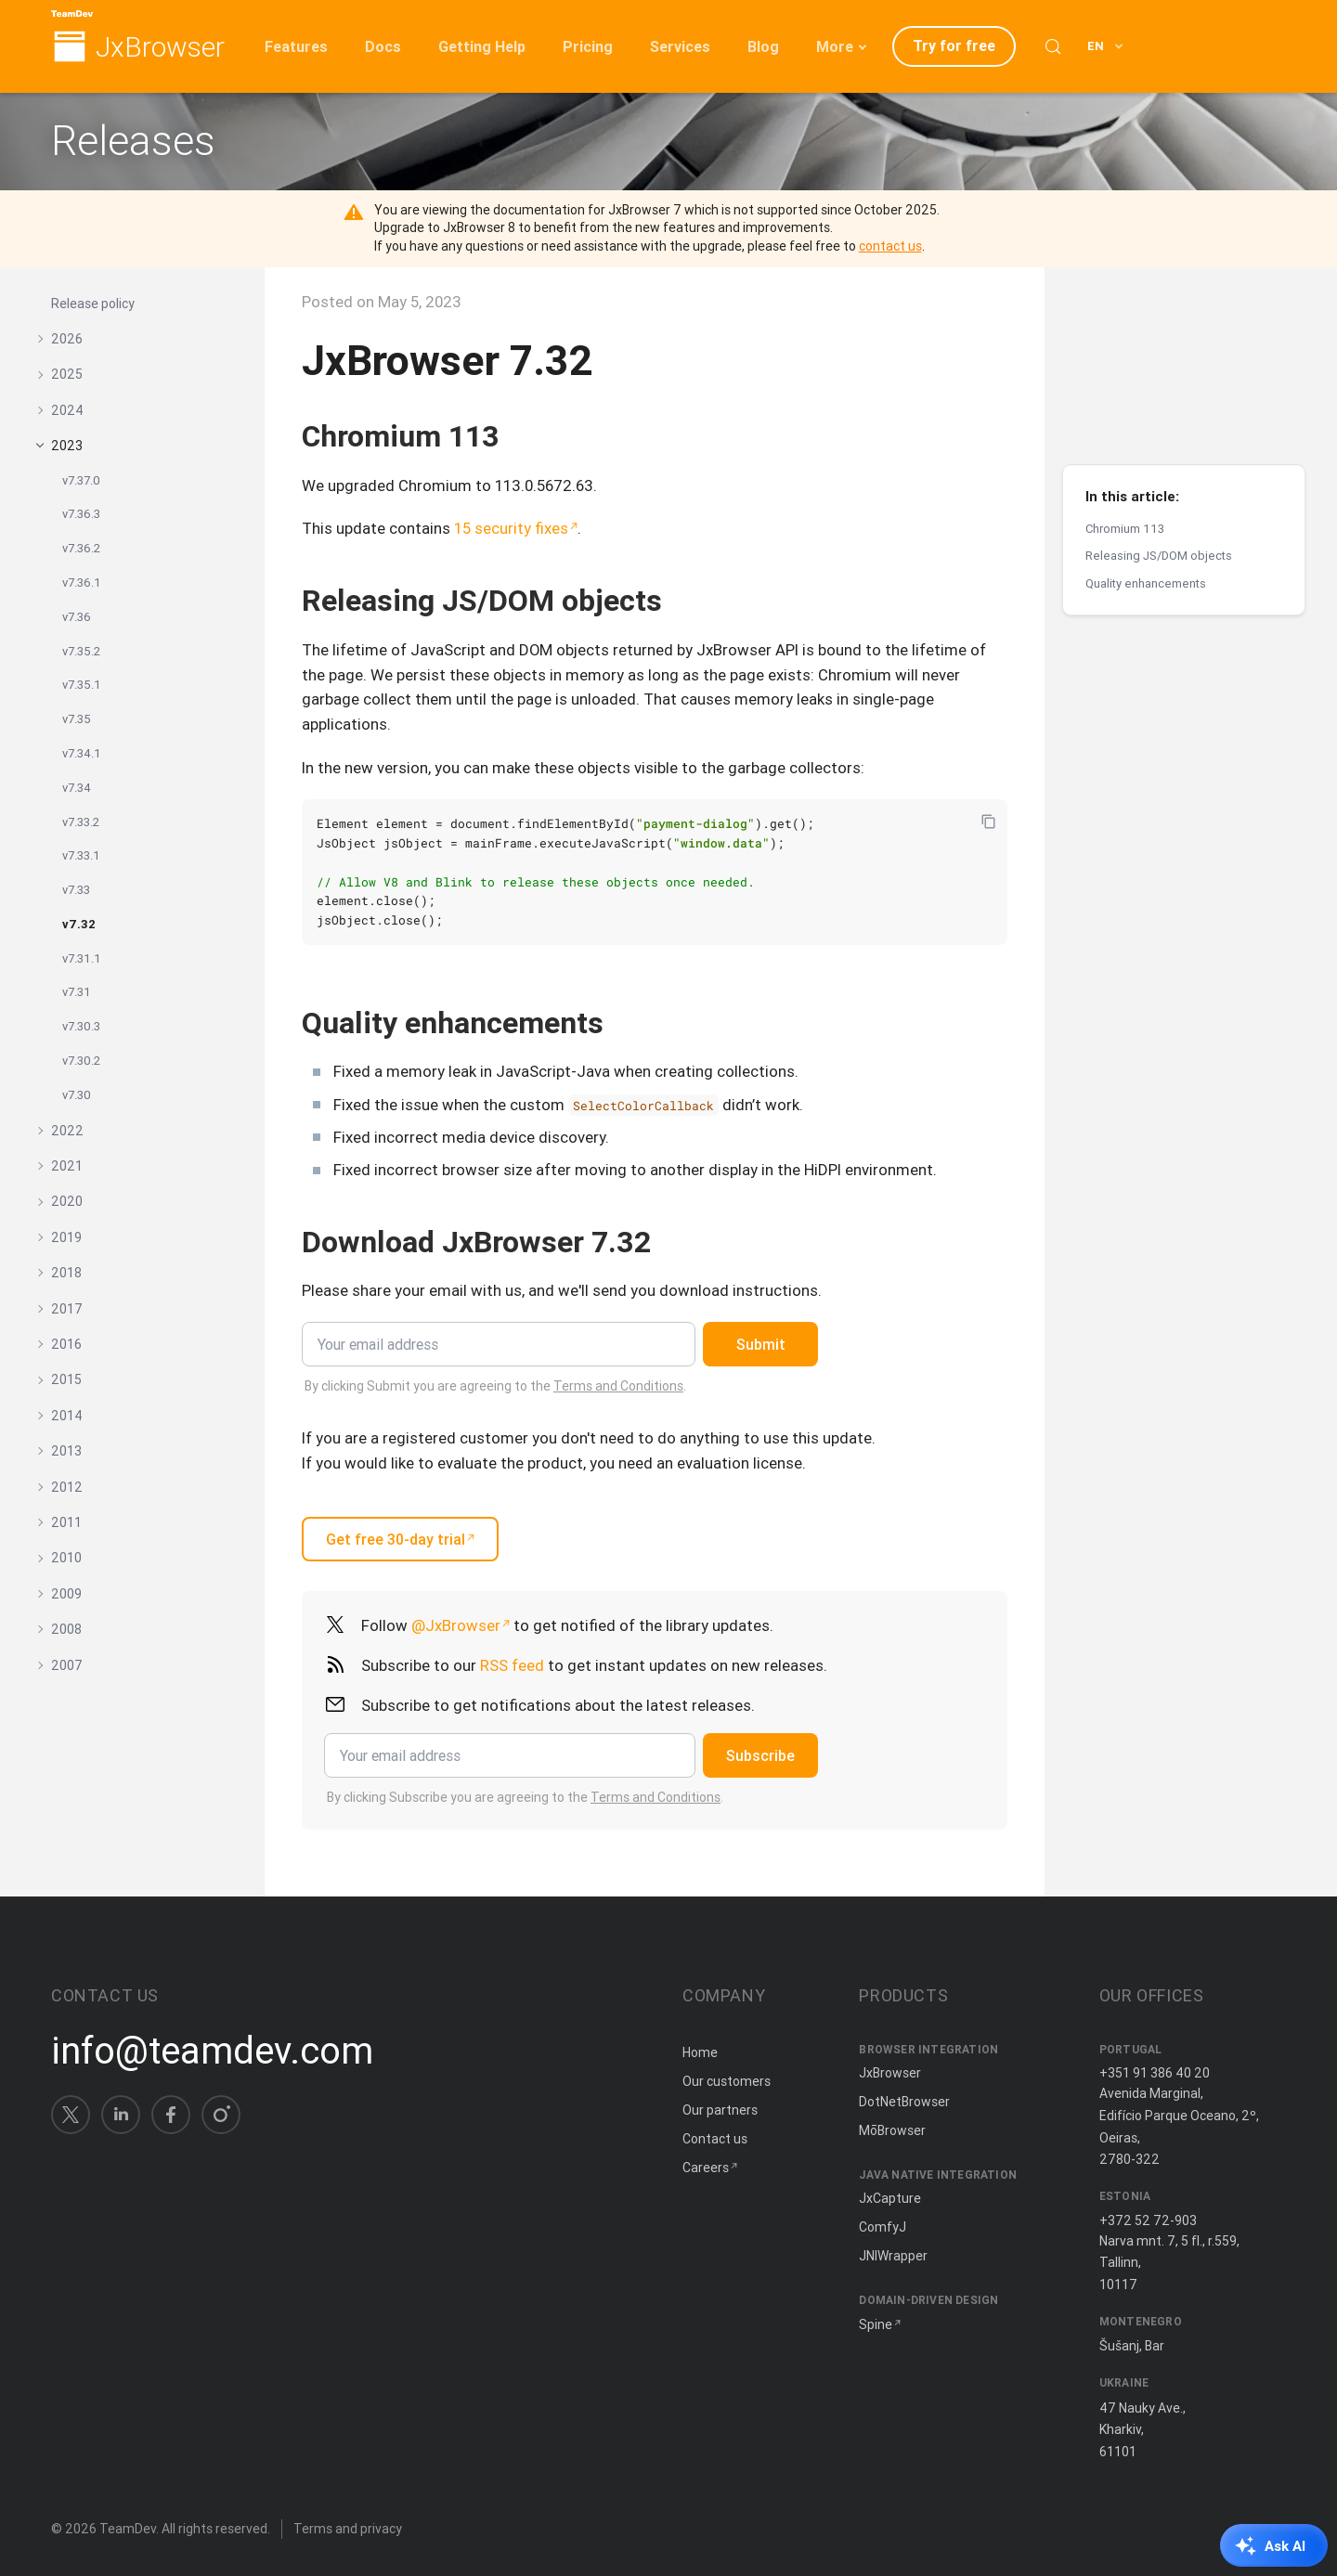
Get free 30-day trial (395, 1539)
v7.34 (76, 788)
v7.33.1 (81, 855)
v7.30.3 (81, 1026)
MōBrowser (892, 2130)
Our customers (726, 2081)
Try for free (954, 45)
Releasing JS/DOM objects (1158, 389)
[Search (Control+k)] (1052, 46)
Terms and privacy (347, 2528)
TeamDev (127, 2528)
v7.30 (76, 1095)
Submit (760, 1344)
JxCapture (890, 2198)
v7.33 (76, 890)
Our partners (720, 2110)
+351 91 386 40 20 (1154, 2073)
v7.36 (76, 617)
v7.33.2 (80, 822)
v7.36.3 (81, 514)
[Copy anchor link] (519, 436)
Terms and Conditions (618, 1386)
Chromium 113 (1124, 362)
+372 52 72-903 (1148, 2220)
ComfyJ (882, 2227)
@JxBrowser (455, 1625)
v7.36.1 (81, 582)
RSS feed (512, 1665)
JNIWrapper (893, 2255)
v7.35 (76, 719)
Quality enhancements (1145, 417)
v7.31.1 (81, 958)
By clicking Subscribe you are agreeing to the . (525, 1797)
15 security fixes (511, 528)
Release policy (93, 303)
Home (700, 2052)
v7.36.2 (81, 548)
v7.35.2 (81, 651)
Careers (705, 2167)
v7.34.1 (81, 753)
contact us (890, 246)
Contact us (714, 2138)
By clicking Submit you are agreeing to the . (495, 1386)
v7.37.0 (81, 480)
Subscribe (760, 1755)
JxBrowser (160, 47)
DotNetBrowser (904, 2101)
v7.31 (76, 992)
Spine (875, 2324)
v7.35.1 (81, 685)
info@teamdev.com (212, 2050)
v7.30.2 (81, 1060)
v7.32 (79, 924)
